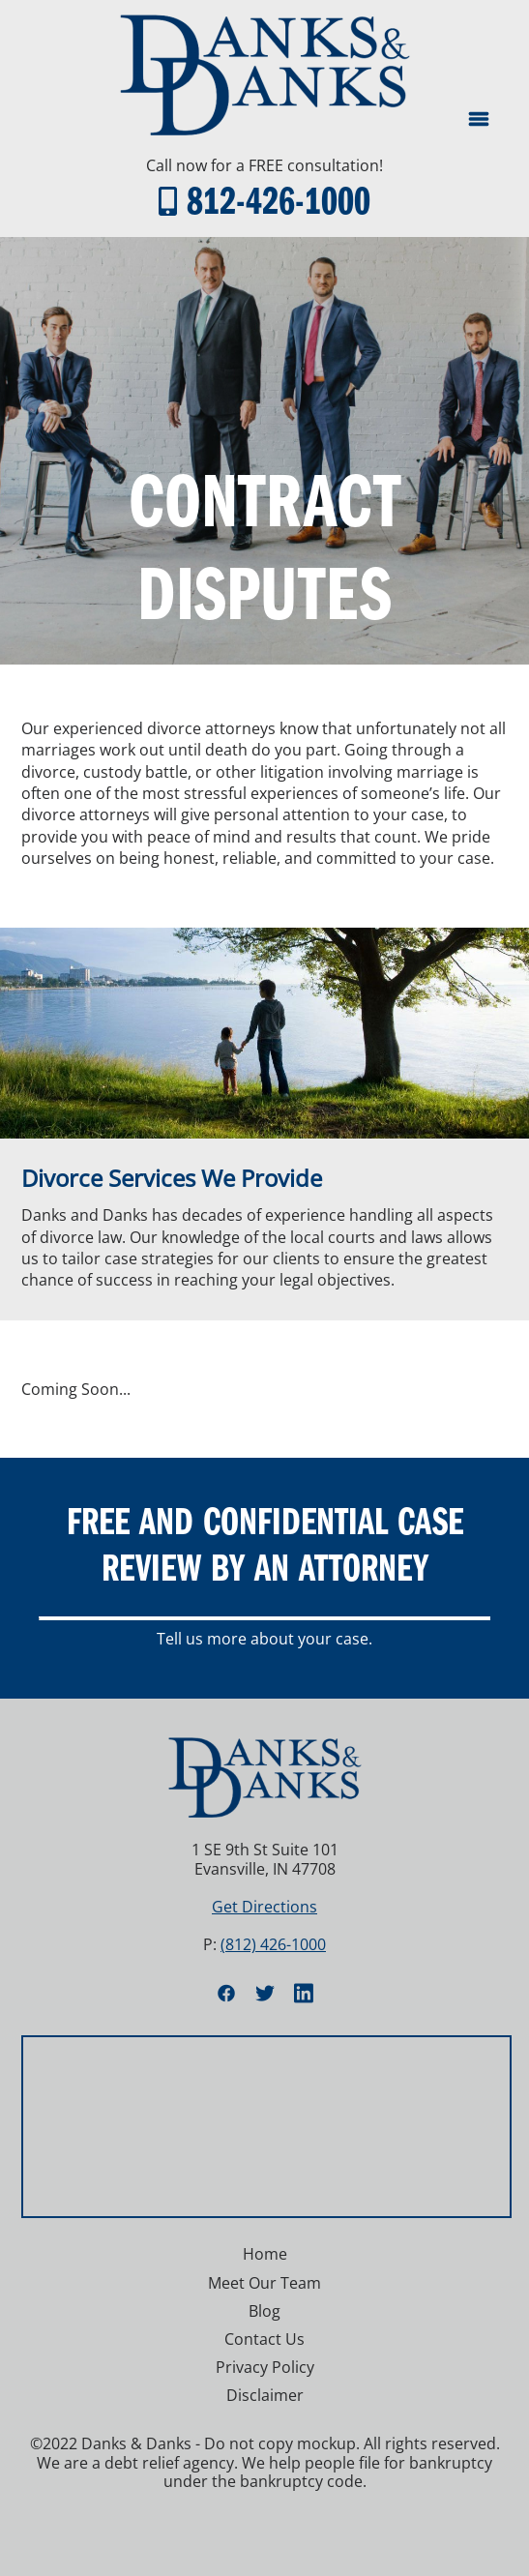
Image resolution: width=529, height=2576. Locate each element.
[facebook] (226, 1992)
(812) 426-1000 (273, 1944)
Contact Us (264, 2339)
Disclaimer (265, 2395)
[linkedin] (303, 1992)
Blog (264, 2311)
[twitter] (265, 1992)
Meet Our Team (264, 2283)
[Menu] (478, 119)
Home (265, 2254)
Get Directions (264, 1906)
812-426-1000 (278, 198)
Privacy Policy (265, 2367)
